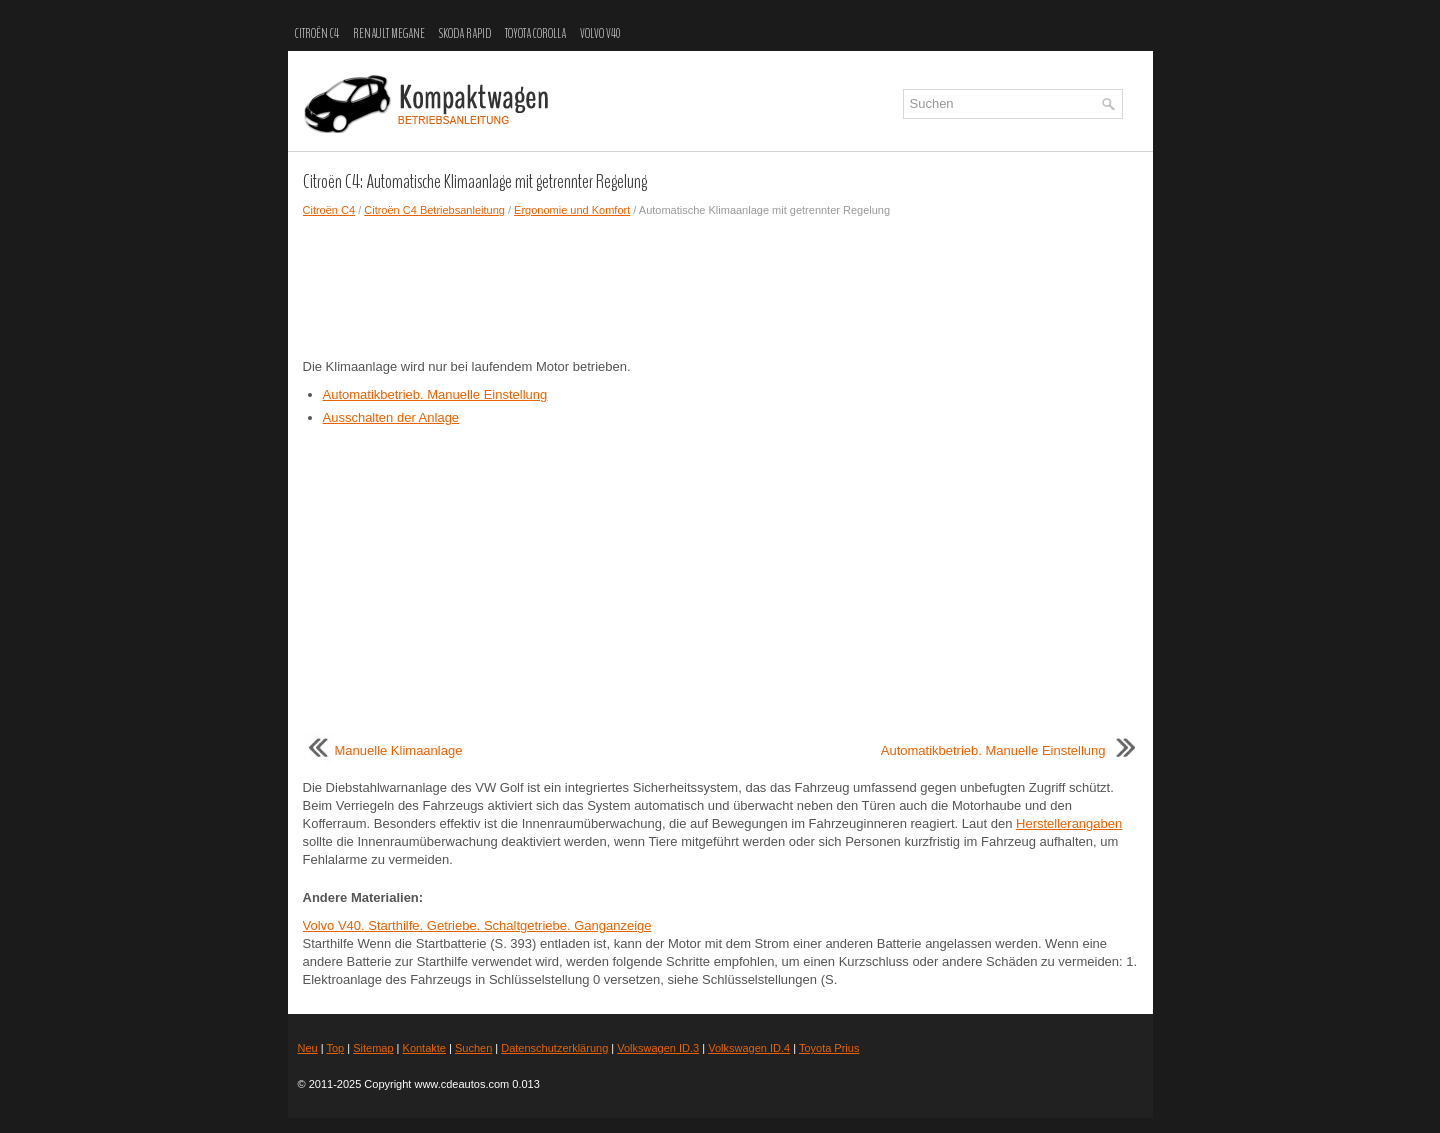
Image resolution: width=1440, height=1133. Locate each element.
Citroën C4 (317, 34)
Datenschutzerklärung (554, 1048)
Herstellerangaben (1069, 823)
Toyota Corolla (535, 34)
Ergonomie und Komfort (572, 210)
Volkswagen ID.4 (749, 1048)
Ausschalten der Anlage (391, 417)
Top (335, 1048)
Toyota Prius (829, 1048)
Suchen (473, 1048)
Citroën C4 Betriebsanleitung (434, 210)
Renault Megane (389, 34)
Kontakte (424, 1048)
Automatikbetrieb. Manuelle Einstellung (435, 394)
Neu (308, 1048)
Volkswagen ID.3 (658, 1048)
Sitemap (373, 1048)
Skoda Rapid (465, 34)
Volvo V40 (600, 34)
